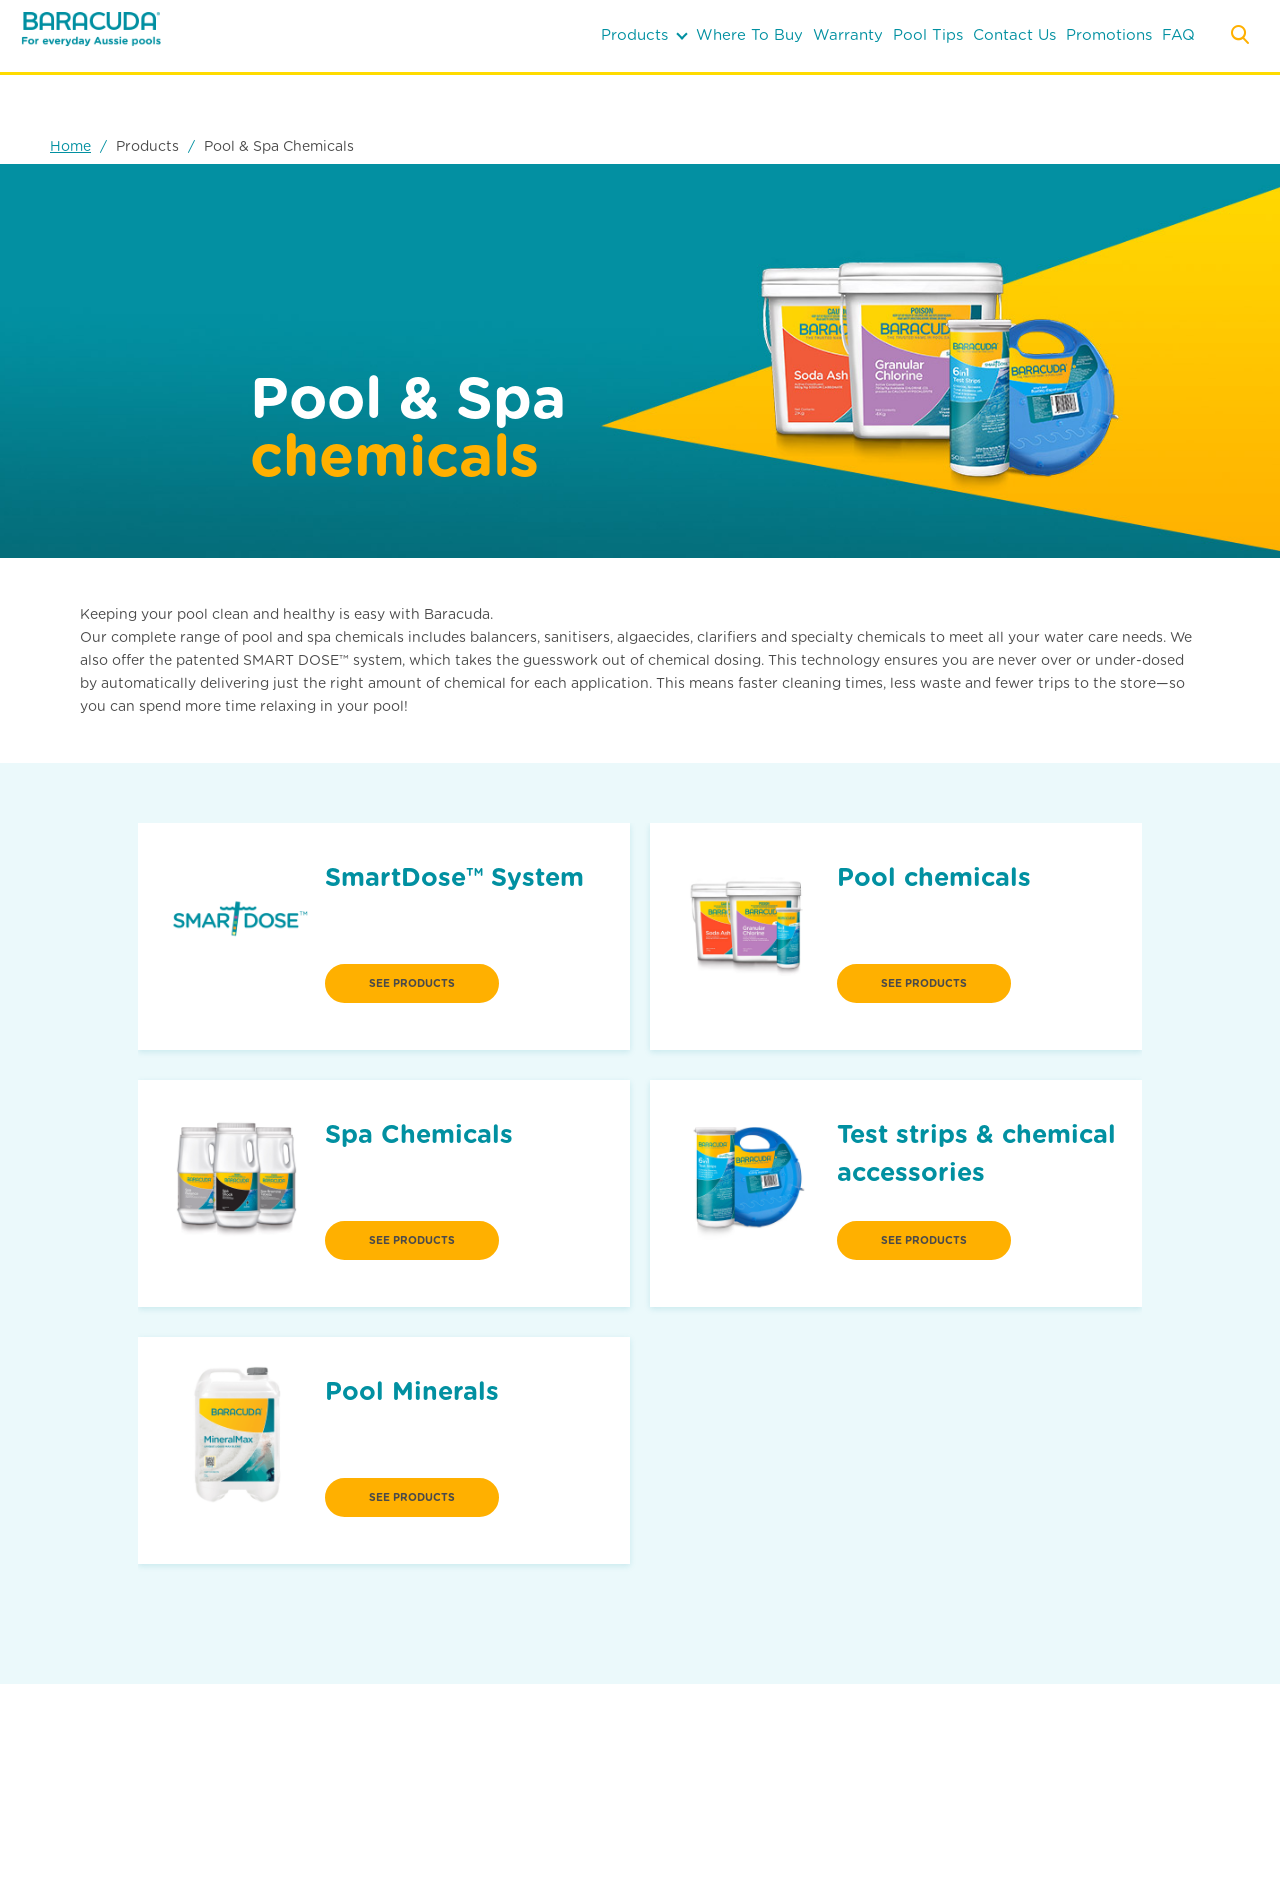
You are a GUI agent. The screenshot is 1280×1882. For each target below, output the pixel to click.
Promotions (1109, 35)
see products (412, 983)
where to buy (749, 35)
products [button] (644, 35)
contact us (1014, 35)
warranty (848, 35)
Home (70, 146)
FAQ (1178, 35)
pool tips (928, 35)
